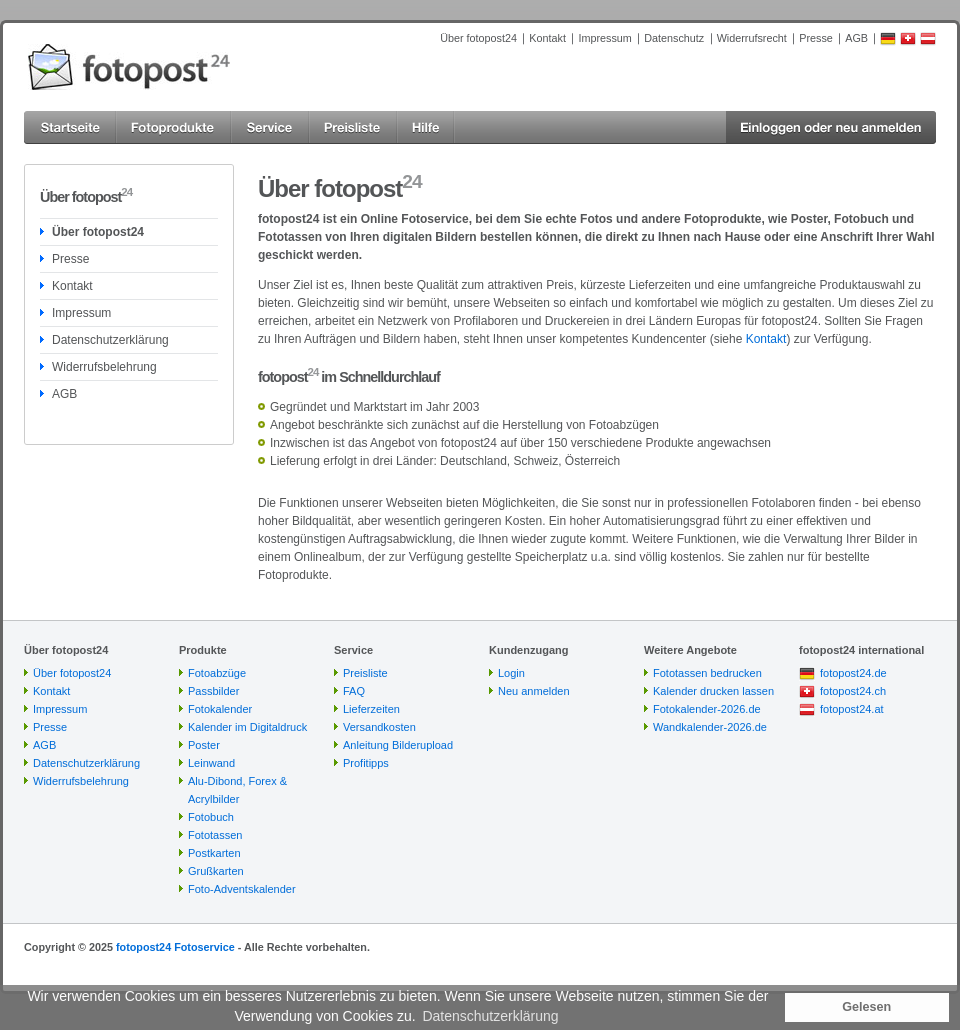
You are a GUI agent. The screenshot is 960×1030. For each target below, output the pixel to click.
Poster (204, 745)
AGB (856, 38)
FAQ (354, 691)
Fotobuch (211, 817)
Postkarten (214, 853)
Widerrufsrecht (752, 38)
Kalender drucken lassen (713, 691)
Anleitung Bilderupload (398, 745)
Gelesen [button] (866, 1007)
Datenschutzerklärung (110, 340)
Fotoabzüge (217, 673)
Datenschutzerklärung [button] (490, 1016)
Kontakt (547, 38)
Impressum (604, 38)
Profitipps (366, 763)
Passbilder (213, 691)
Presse (816, 38)
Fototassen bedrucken (707, 673)
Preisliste (365, 673)
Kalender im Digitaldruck (247, 727)
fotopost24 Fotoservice (175, 947)
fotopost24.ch (853, 691)
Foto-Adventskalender (242, 889)
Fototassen (215, 835)
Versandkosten (379, 727)
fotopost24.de (853, 673)
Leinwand (211, 763)
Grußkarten (216, 871)
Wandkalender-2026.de (710, 727)
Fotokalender (220, 709)
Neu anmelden (534, 691)
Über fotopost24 (478, 38)
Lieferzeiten (371, 709)
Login (511, 673)
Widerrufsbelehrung (104, 367)
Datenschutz (674, 38)
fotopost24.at (852, 709)
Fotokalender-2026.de (707, 709)
